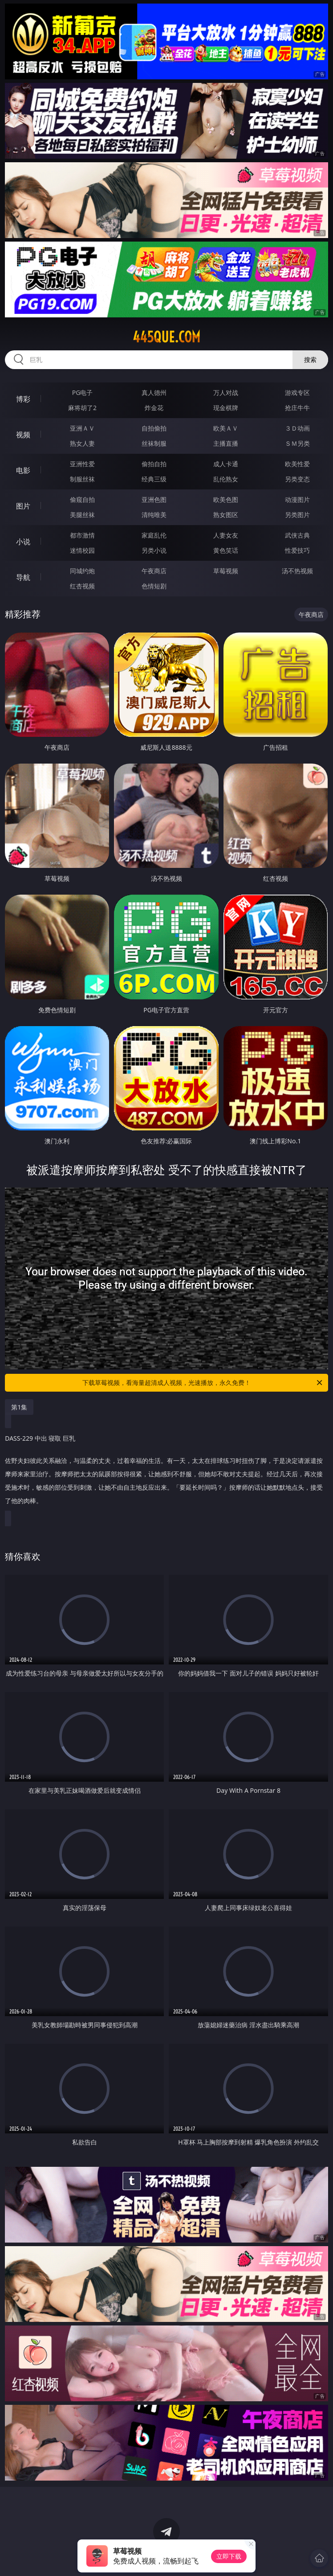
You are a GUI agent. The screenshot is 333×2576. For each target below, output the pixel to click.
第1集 (19, 1407)
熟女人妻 (82, 443)
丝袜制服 (154, 443)
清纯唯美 (154, 514)
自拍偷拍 (154, 428)
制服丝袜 (82, 479)
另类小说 (154, 550)
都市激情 (82, 535)
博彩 (23, 399)
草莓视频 (225, 571)
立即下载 (228, 2556)
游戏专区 (297, 392)
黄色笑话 (225, 550)
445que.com (166, 337)
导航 (23, 577)
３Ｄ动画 (297, 428)
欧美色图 (225, 499)
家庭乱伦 (154, 535)
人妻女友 (225, 535)
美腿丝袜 (82, 514)
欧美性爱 (297, 464)
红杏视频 (82, 586)
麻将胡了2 (82, 407)
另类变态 (297, 479)
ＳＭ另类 (297, 443)
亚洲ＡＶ (82, 428)
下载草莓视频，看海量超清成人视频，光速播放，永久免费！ (203, 1382)
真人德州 (154, 392)
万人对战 (225, 392)
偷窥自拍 (82, 499)
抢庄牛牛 (297, 407)
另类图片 (297, 514)
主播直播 (225, 443)
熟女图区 (225, 514)
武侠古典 (297, 535)
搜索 (310, 359)
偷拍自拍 (154, 464)
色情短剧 (154, 586)
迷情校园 (82, 550)
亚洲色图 (154, 499)
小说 (23, 541)
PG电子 (82, 392)
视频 (23, 435)
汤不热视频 (297, 571)
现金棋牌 (225, 407)
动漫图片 (297, 499)
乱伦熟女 (225, 479)
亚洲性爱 (82, 464)
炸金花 (154, 407)
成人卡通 (225, 464)
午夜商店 (154, 571)
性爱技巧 (297, 550)
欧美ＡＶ (225, 428)
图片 (23, 506)
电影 (23, 470)
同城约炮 (82, 571)
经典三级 (154, 479)
